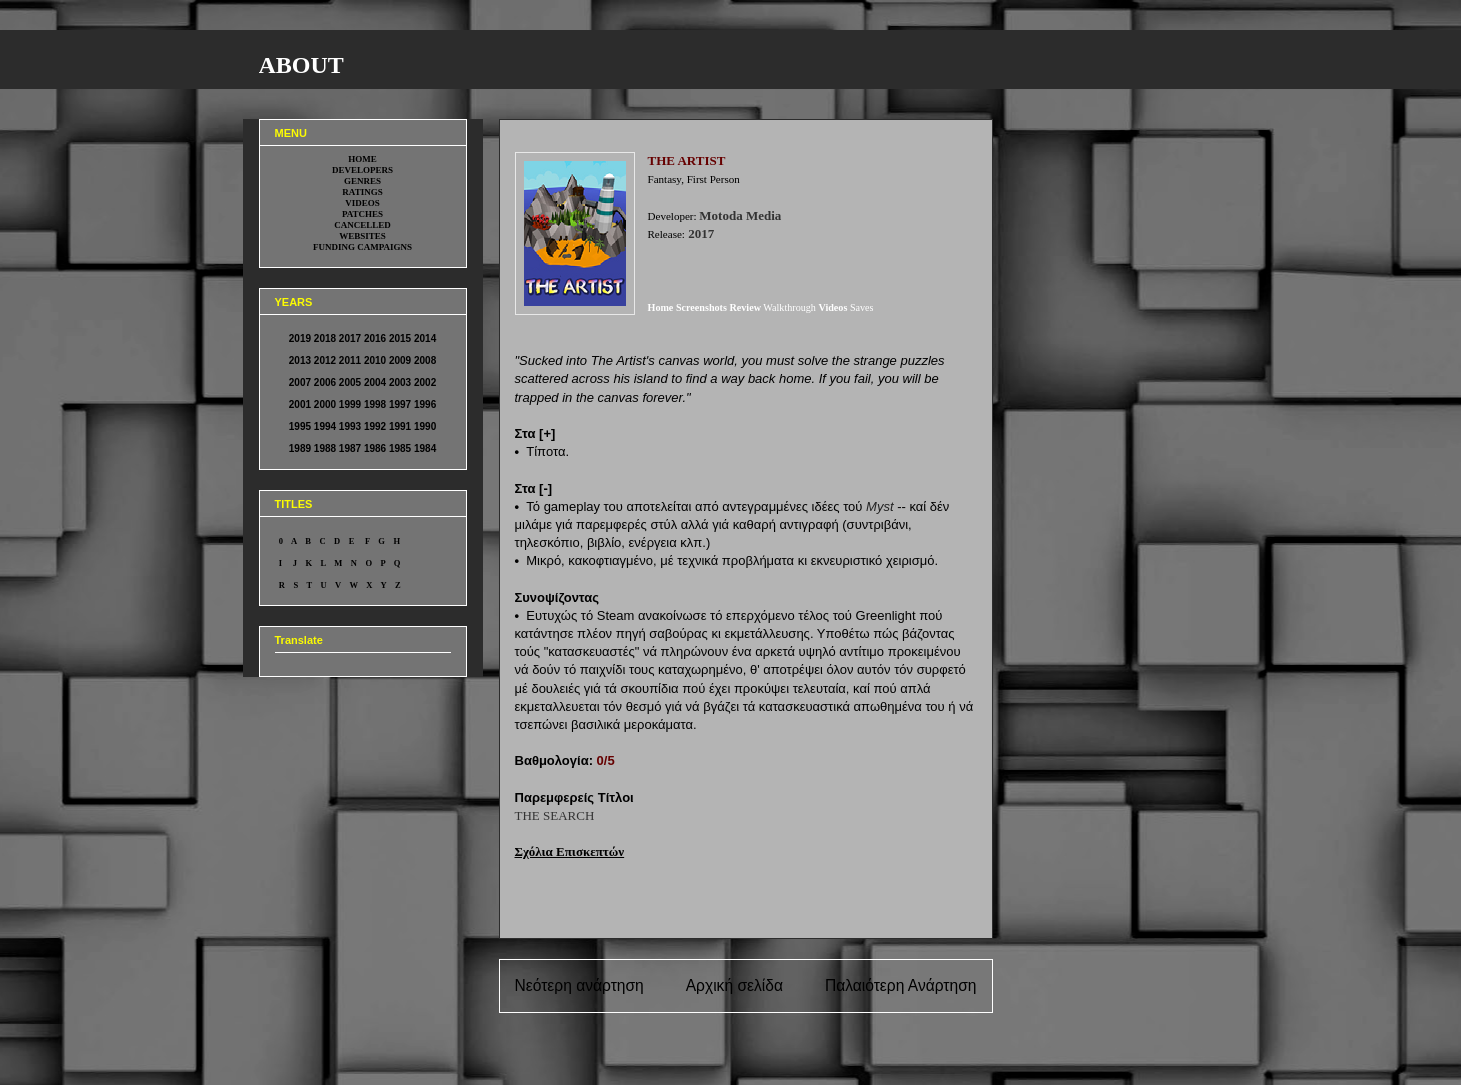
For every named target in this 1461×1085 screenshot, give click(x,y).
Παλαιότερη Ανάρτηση (901, 985)
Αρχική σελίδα (734, 985)
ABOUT (301, 65)
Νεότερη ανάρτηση (579, 985)
